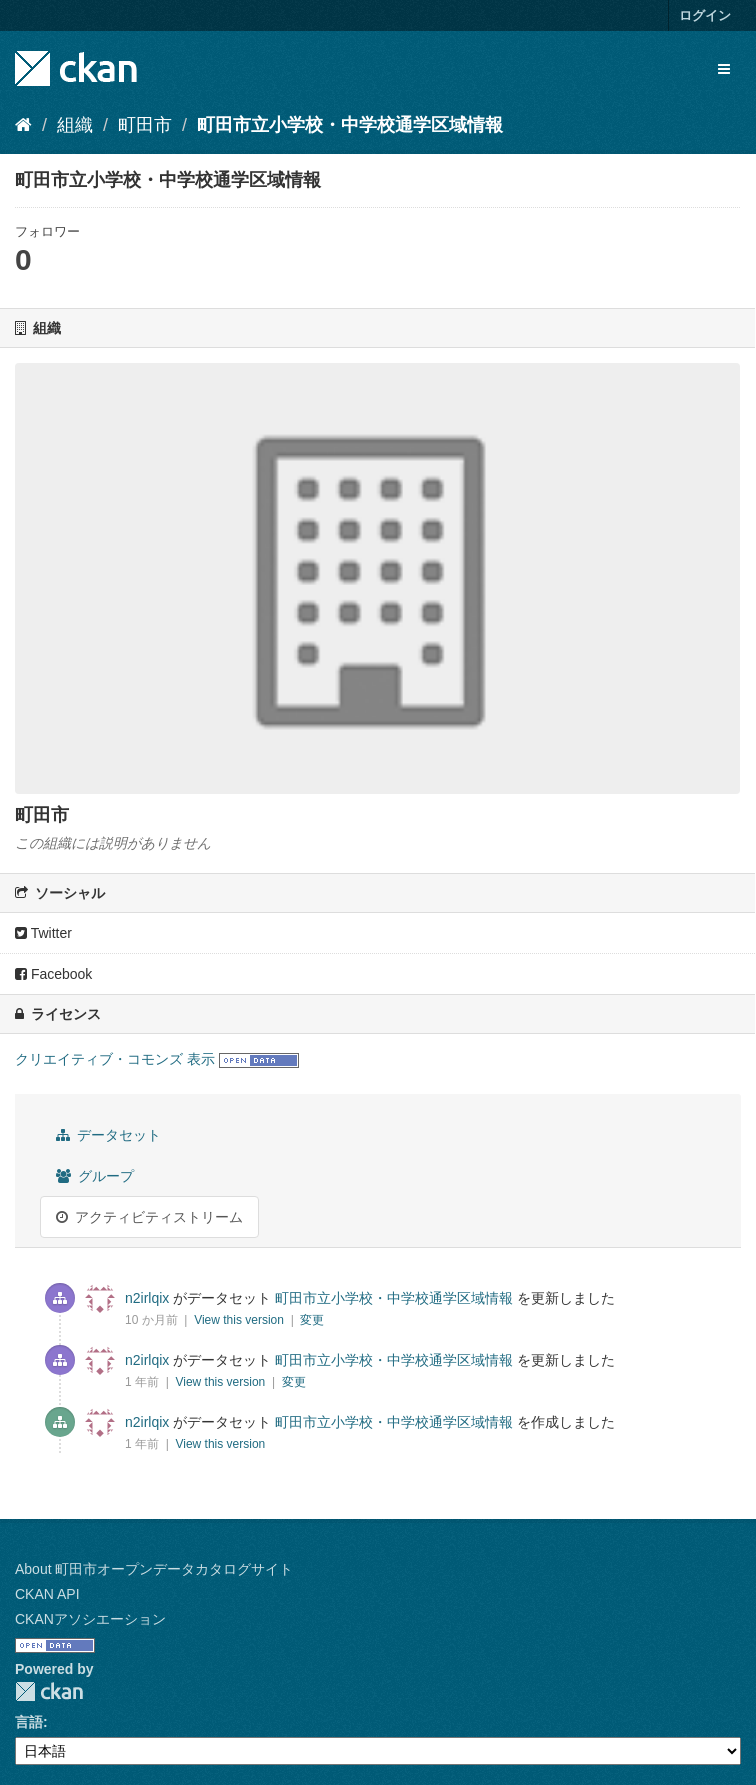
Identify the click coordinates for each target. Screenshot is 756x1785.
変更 (312, 1320)
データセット (108, 1135)
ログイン (705, 15)
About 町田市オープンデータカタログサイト (154, 1569)
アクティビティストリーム (149, 1217)
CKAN (49, 1691)
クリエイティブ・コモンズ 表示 (115, 1059)
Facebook (53, 974)
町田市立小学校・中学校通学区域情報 (350, 125)
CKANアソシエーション (90, 1619)
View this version (240, 1320)
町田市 (145, 125)
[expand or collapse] (724, 69)
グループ (95, 1176)
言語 (29, 1722)
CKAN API (47, 1594)
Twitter (43, 933)
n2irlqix (147, 1298)
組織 (75, 125)
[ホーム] (23, 125)
